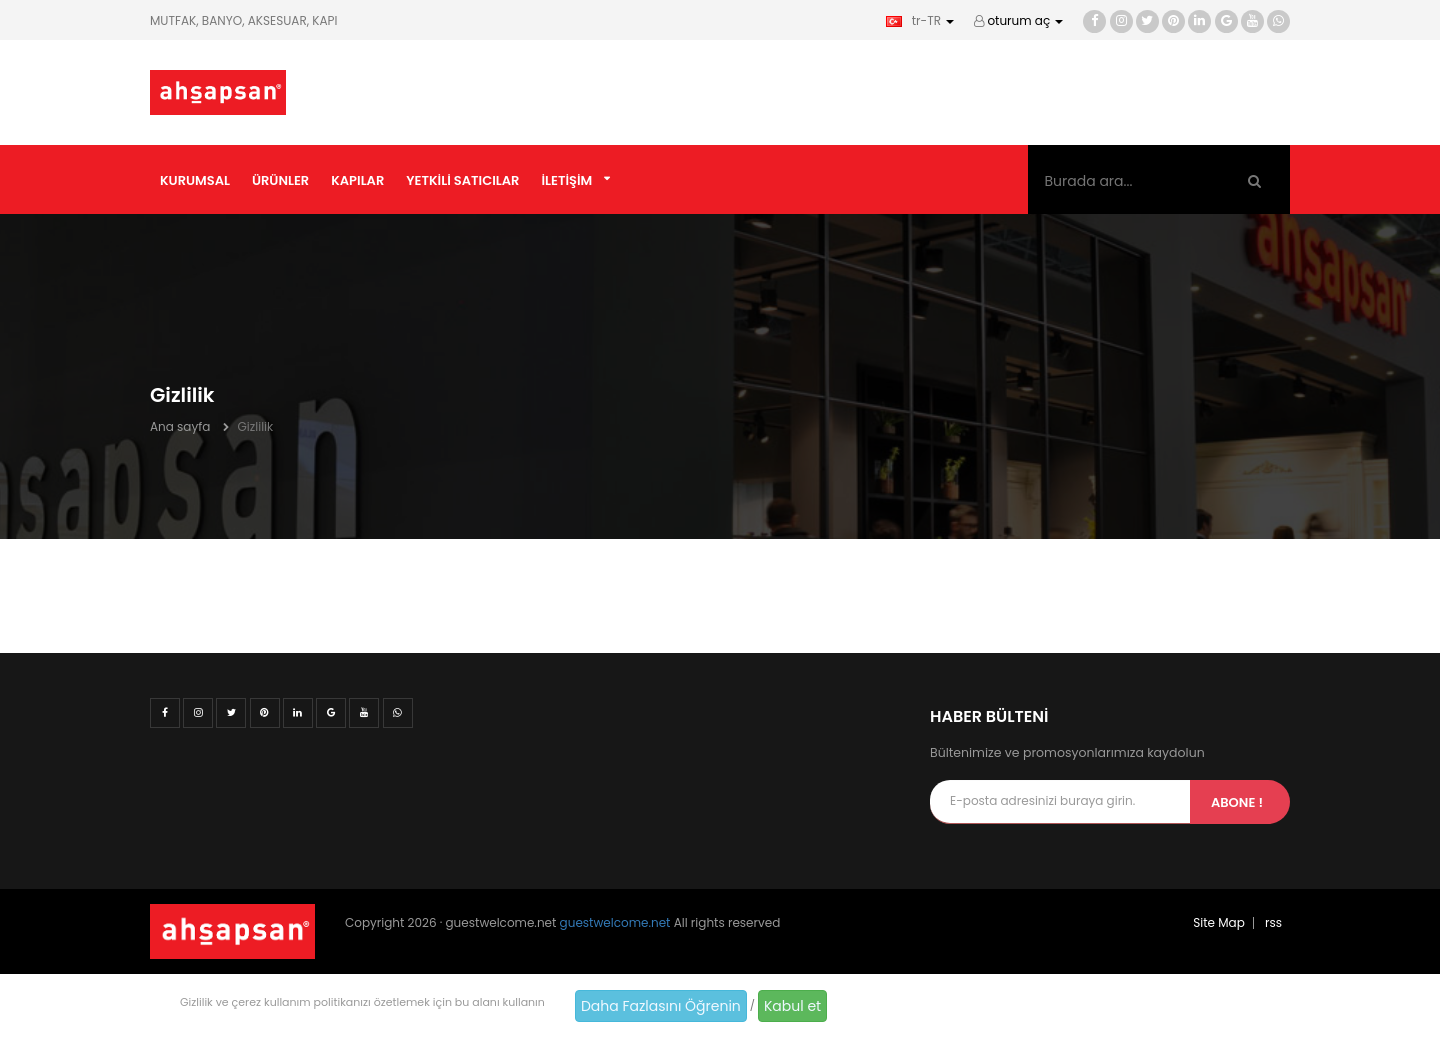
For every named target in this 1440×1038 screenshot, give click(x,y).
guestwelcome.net (615, 922)
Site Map (1219, 922)
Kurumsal (195, 180)
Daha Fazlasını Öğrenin (661, 1006)
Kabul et (792, 1006)
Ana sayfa (180, 426)
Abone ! (1237, 802)
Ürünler (280, 180)
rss (1273, 922)
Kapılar (357, 180)
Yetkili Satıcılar (462, 180)
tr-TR (920, 20)
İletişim (566, 180)
